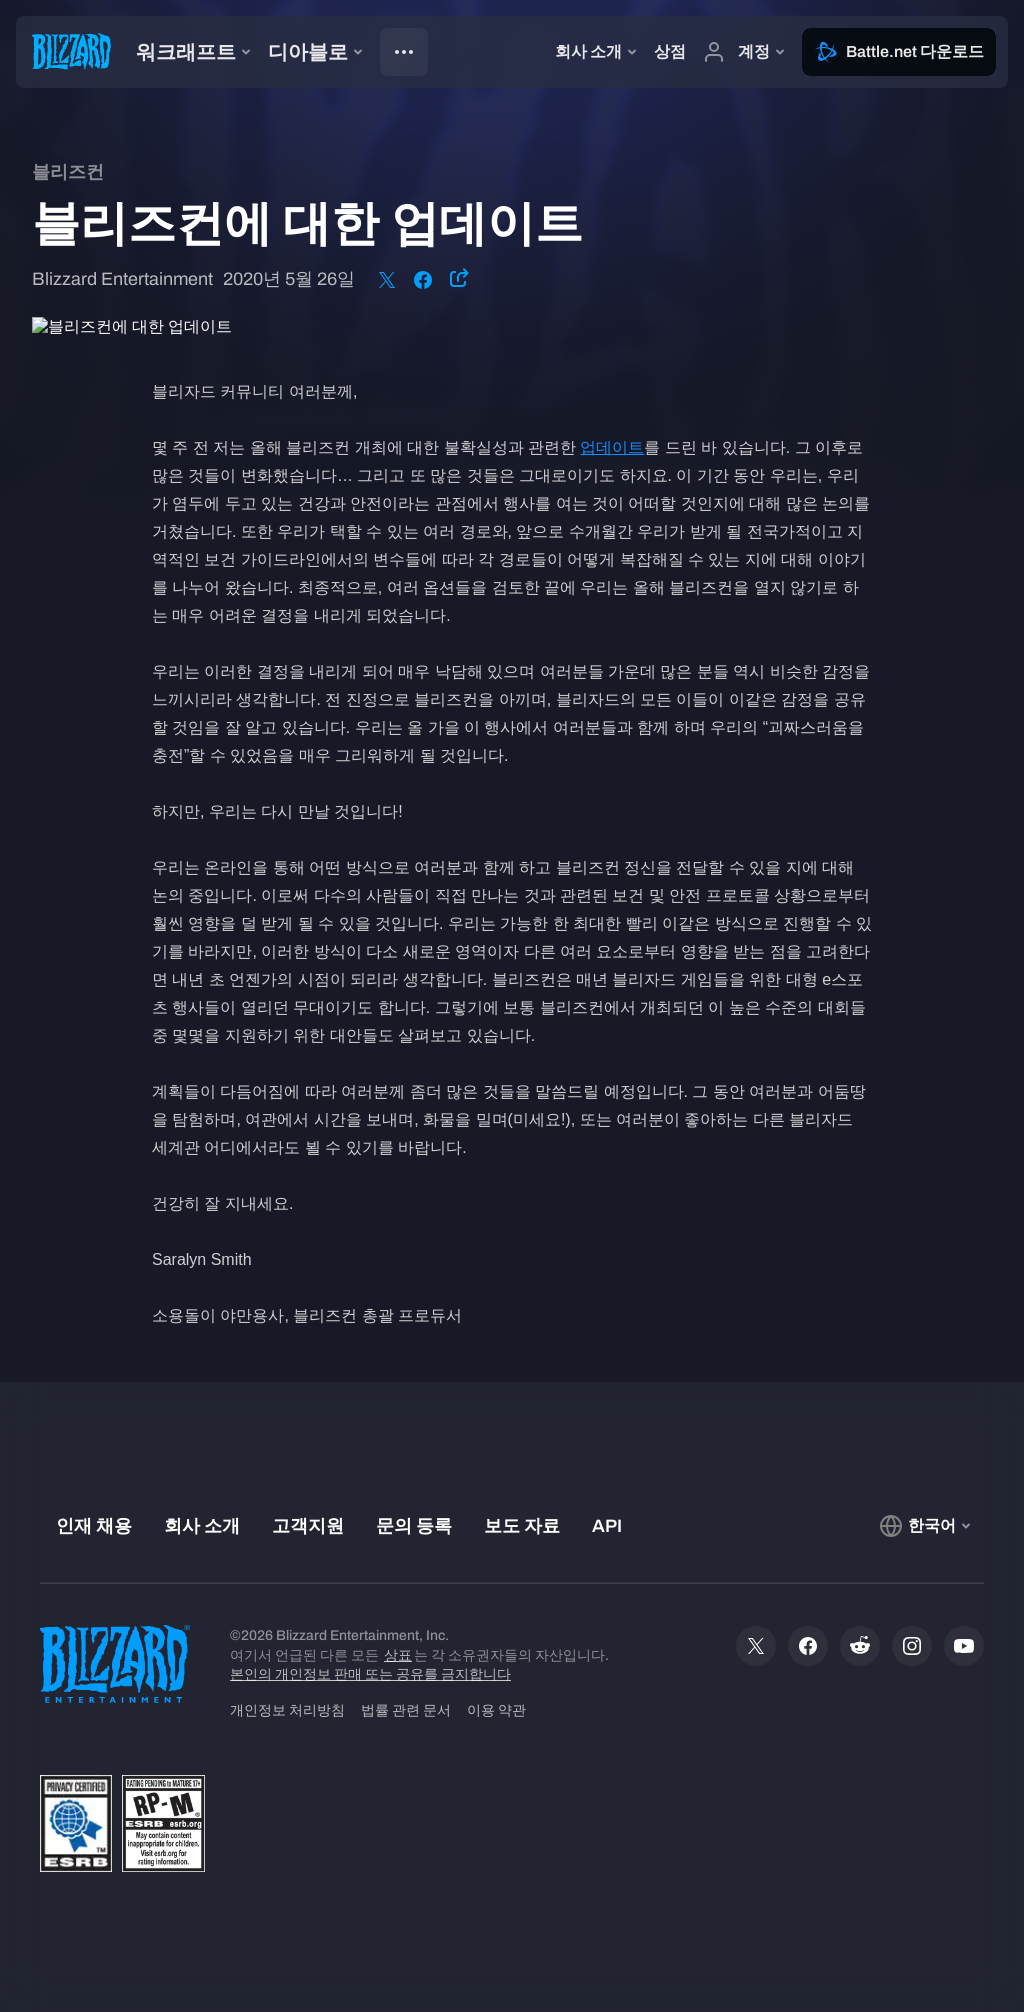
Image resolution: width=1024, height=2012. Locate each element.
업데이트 (612, 447)
